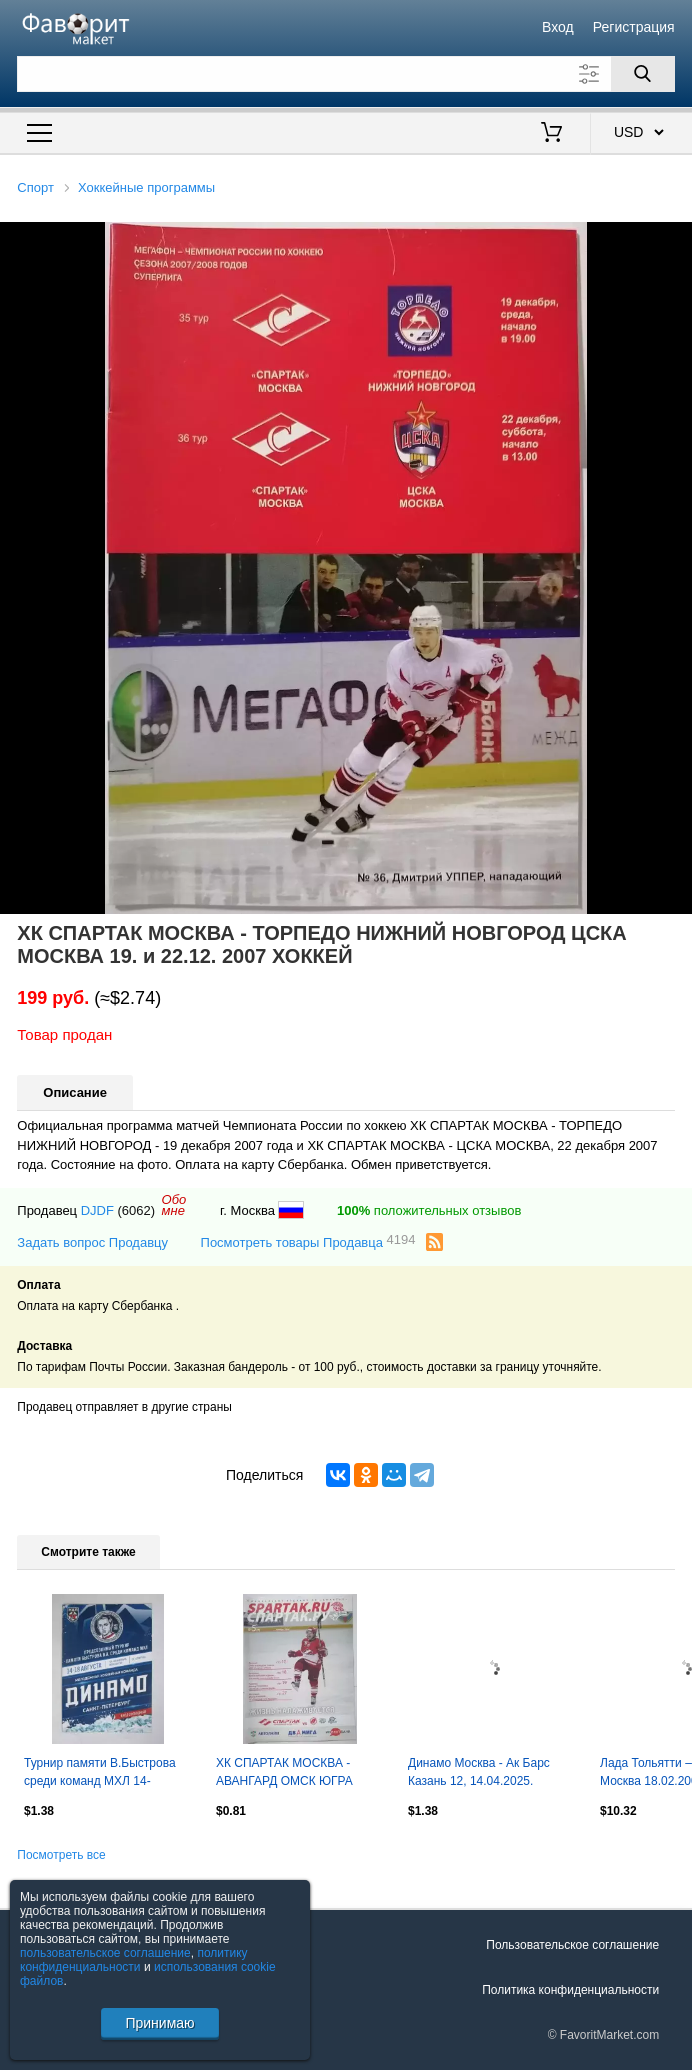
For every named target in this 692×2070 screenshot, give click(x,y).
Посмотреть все (61, 1855)
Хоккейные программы (146, 187)
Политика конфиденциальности (570, 1990)
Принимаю (159, 2023)
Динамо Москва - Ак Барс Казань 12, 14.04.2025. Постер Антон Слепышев (479, 1774)
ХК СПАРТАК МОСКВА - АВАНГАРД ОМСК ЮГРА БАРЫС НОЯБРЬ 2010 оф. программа (291, 1774)
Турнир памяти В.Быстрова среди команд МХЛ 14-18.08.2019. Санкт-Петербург (104, 1774)
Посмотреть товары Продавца (308, 1241)
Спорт (35, 187)
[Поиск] (643, 74)
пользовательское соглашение (105, 1953)
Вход (558, 27)
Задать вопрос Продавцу (92, 1242)
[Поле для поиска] (345, 74)
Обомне (174, 1205)
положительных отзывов (429, 1210)
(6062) (137, 1210)
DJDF (97, 1210)
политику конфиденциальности (134, 1960)
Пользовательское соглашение (572, 1945)
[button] (674, 240)
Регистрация (634, 27)
